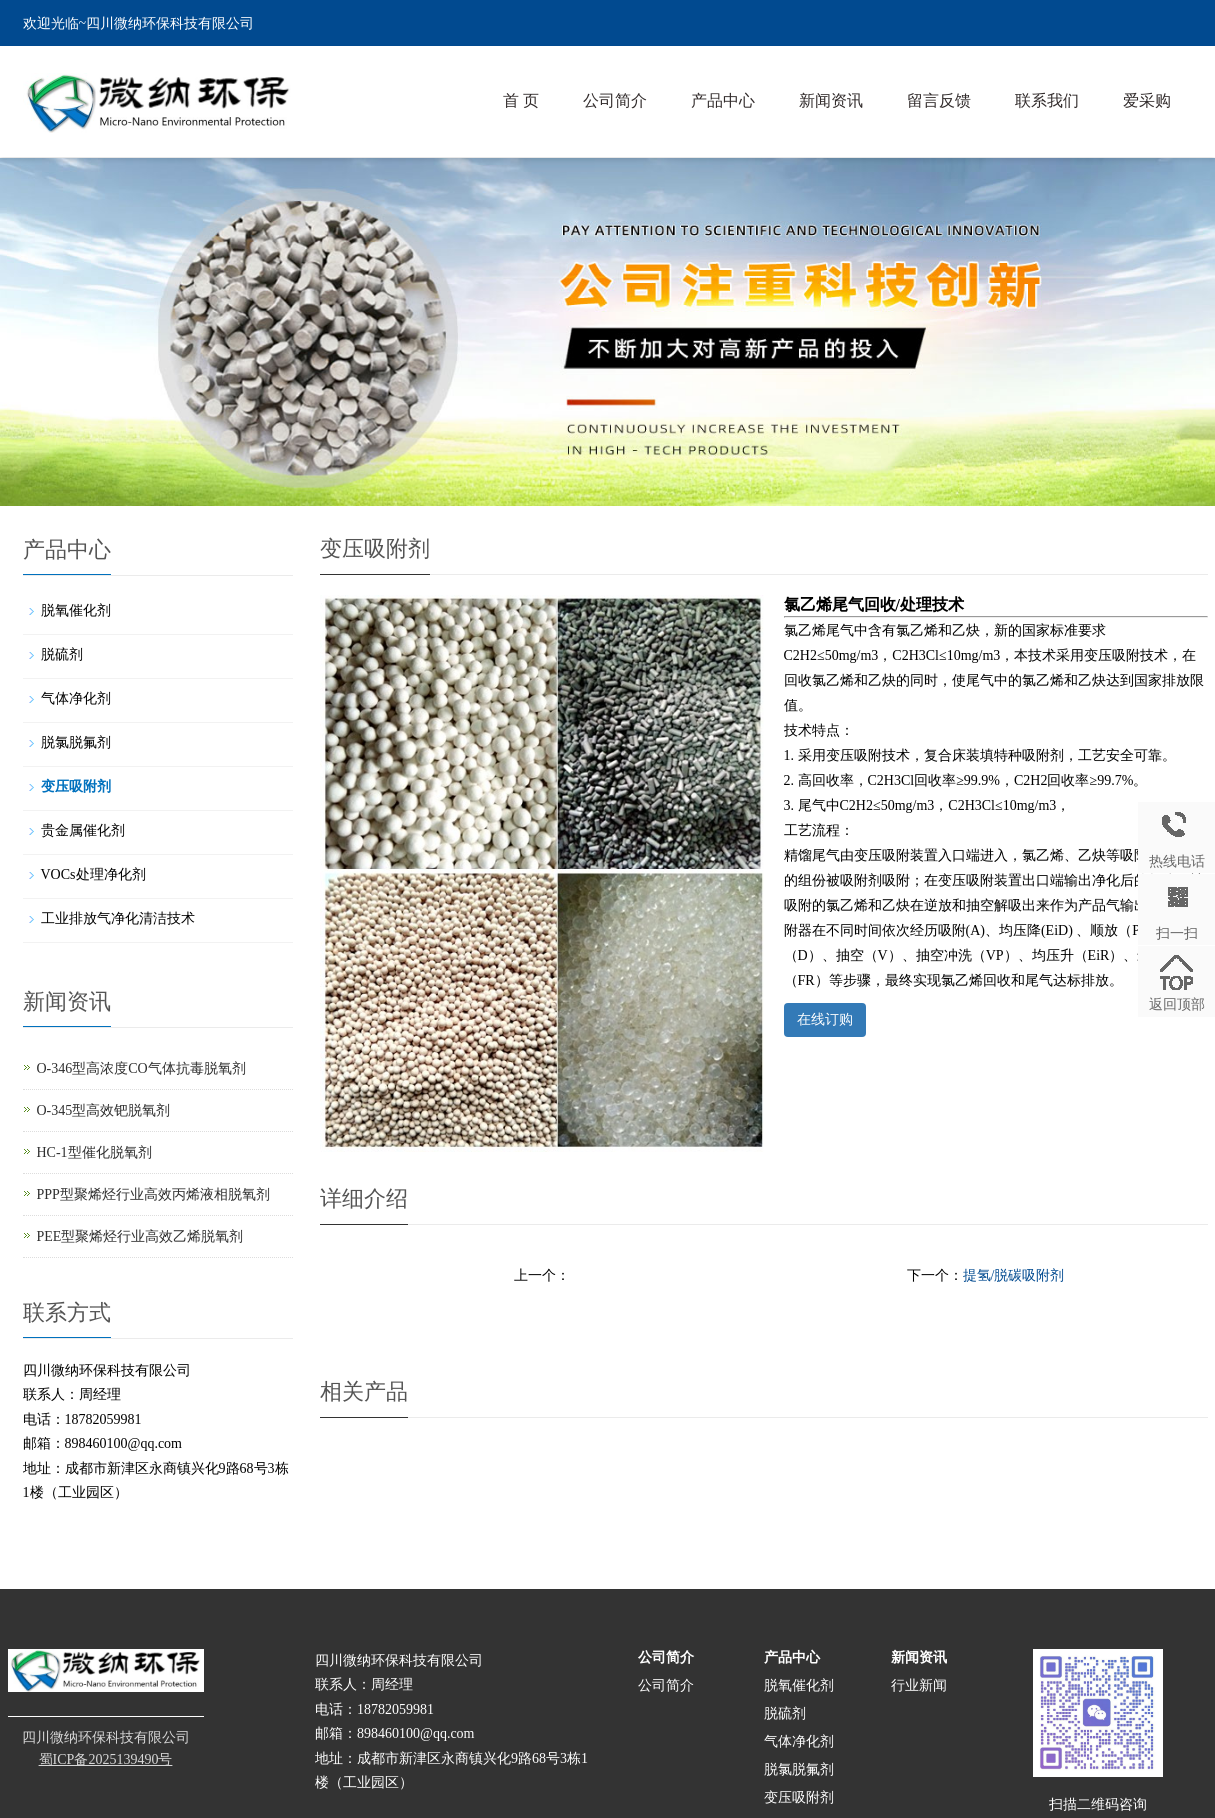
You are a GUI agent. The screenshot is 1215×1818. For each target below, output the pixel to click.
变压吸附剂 (76, 786)
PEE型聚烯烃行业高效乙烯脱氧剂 (140, 1236)
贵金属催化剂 (83, 830)
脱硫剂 (62, 654)
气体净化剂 (76, 698)
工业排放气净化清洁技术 (118, 918)
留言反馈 (939, 100)
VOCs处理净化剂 (93, 874)
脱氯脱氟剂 (76, 742)
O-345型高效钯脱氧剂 (104, 1110)
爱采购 (1147, 100)
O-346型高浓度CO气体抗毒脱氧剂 (141, 1068)
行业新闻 (919, 1685)
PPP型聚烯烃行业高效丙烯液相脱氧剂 (153, 1194)
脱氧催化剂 (76, 610)
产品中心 (723, 100)
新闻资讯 (831, 100)
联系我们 (1047, 100)
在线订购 (825, 1019)
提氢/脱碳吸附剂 (1014, 1275)
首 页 (521, 100)
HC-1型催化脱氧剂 (94, 1152)
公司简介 (615, 100)
